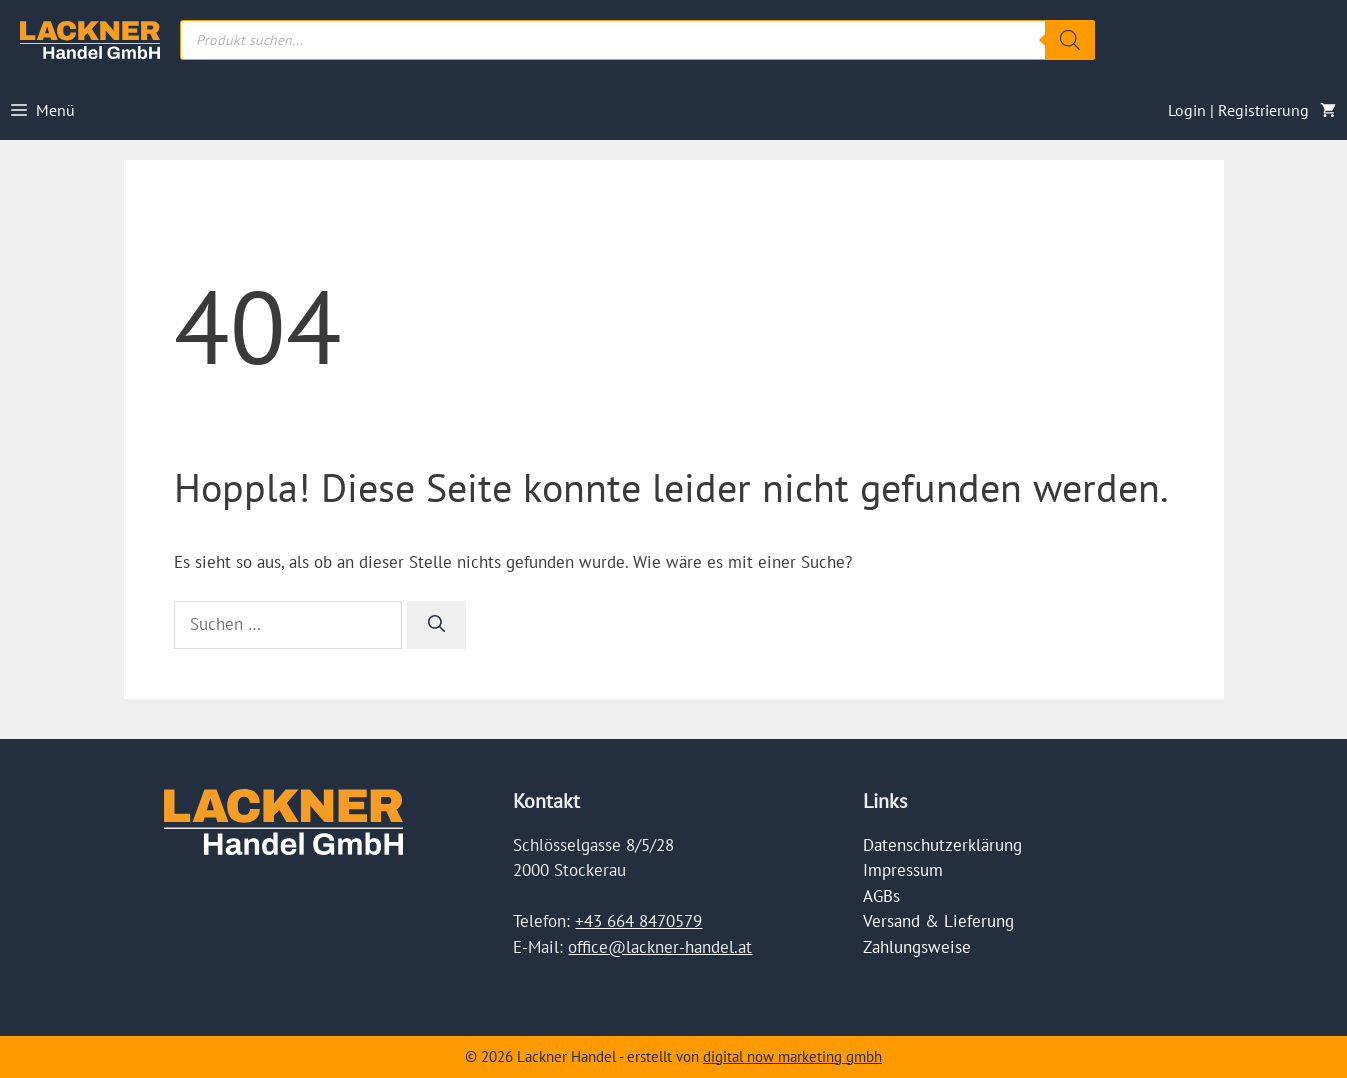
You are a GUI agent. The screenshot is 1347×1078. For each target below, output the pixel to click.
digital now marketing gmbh (792, 1056)
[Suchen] (436, 625)
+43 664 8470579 (638, 921)
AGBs (881, 896)
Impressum (903, 870)
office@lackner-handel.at (660, 947)
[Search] (1070, 40)
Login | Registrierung (1238, 110)
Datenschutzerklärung (942, 845)
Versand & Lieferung (938, 921)
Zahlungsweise (917, 947)
